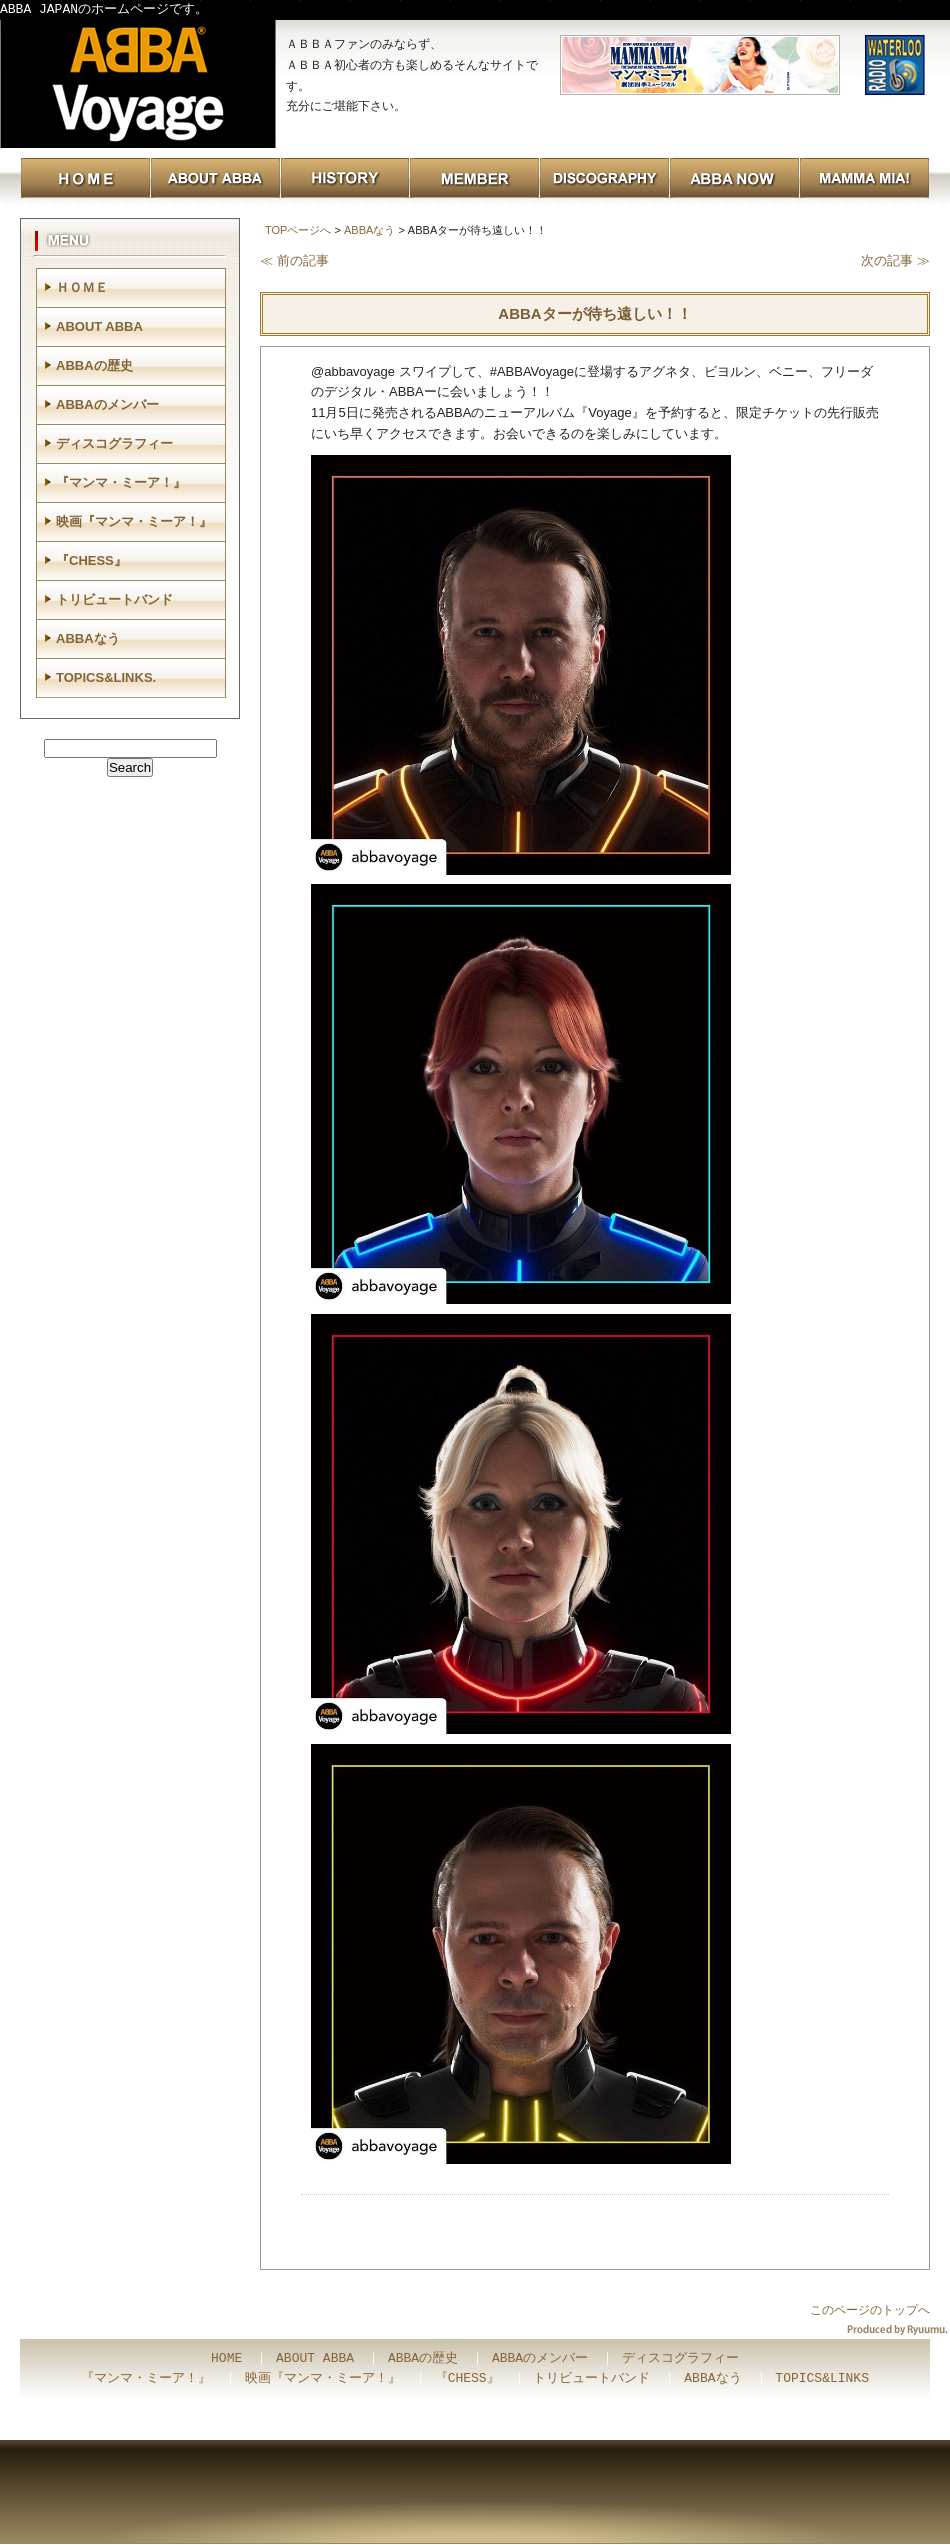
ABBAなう (369, 230)
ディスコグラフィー (114, 443)
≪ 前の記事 (294, 260)
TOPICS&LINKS (822, 2379)
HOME (226, 2359)
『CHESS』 (91, 560)
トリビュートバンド (114, 599)
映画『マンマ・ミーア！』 (134, 521)
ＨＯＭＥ (82, 287)
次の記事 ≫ (895, 260)
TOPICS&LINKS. (106, 677)
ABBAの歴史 (94, 365)
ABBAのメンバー (107, 404)
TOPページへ (298, 230)
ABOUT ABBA (99, 326)
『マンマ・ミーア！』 (121, 482)
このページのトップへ (870, 2310)
